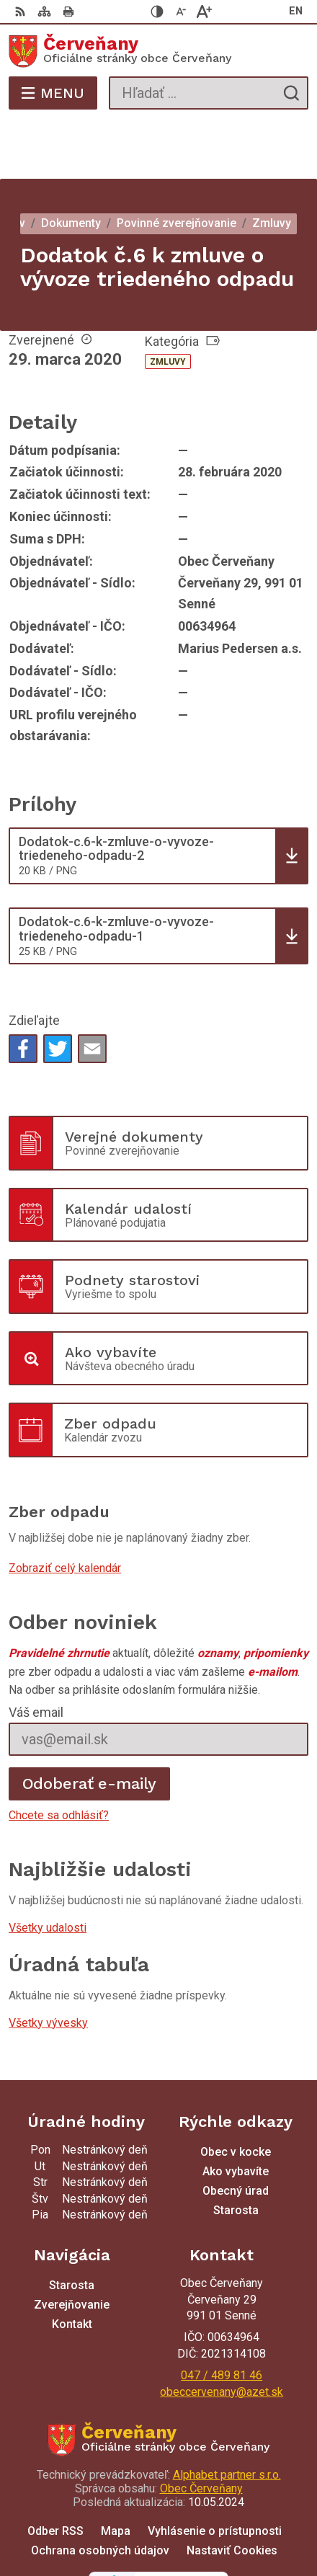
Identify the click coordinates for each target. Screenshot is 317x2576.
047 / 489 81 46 (221, 2317)
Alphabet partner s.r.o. (227, 2417)
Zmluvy (168, 304)
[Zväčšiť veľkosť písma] (203, 11)
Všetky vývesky (48, 1965)
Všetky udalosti (47, 1870)
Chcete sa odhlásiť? (59, 1757)
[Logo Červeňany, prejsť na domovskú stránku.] (158, 51)
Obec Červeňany (201, 2431)
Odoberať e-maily (89, 1726)
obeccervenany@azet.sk (221, 2334)
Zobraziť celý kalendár (65, 1510)
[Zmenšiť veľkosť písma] (180, 11)
